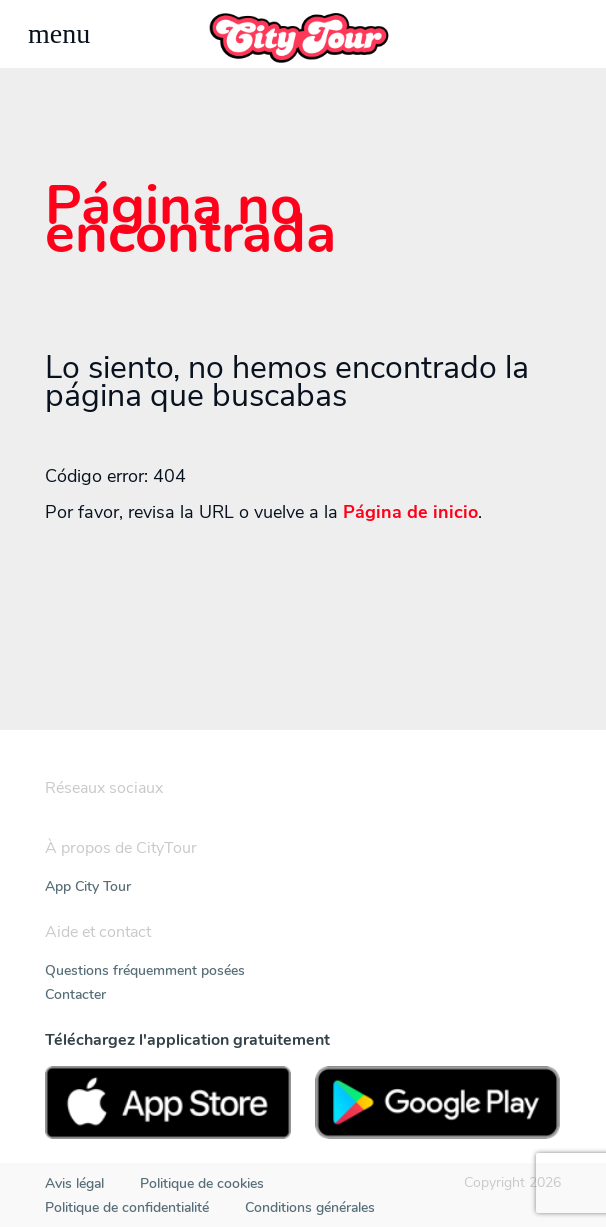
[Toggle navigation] (59, 34)
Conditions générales (310, 1207)
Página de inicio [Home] (410, 512)
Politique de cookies (202, 1183)
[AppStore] (168, 1102)
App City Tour (88, 886)
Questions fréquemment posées (145, 970)
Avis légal (74, 1183)
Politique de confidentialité (127, 1207)
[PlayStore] (438, 1102)
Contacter (75, 994)
